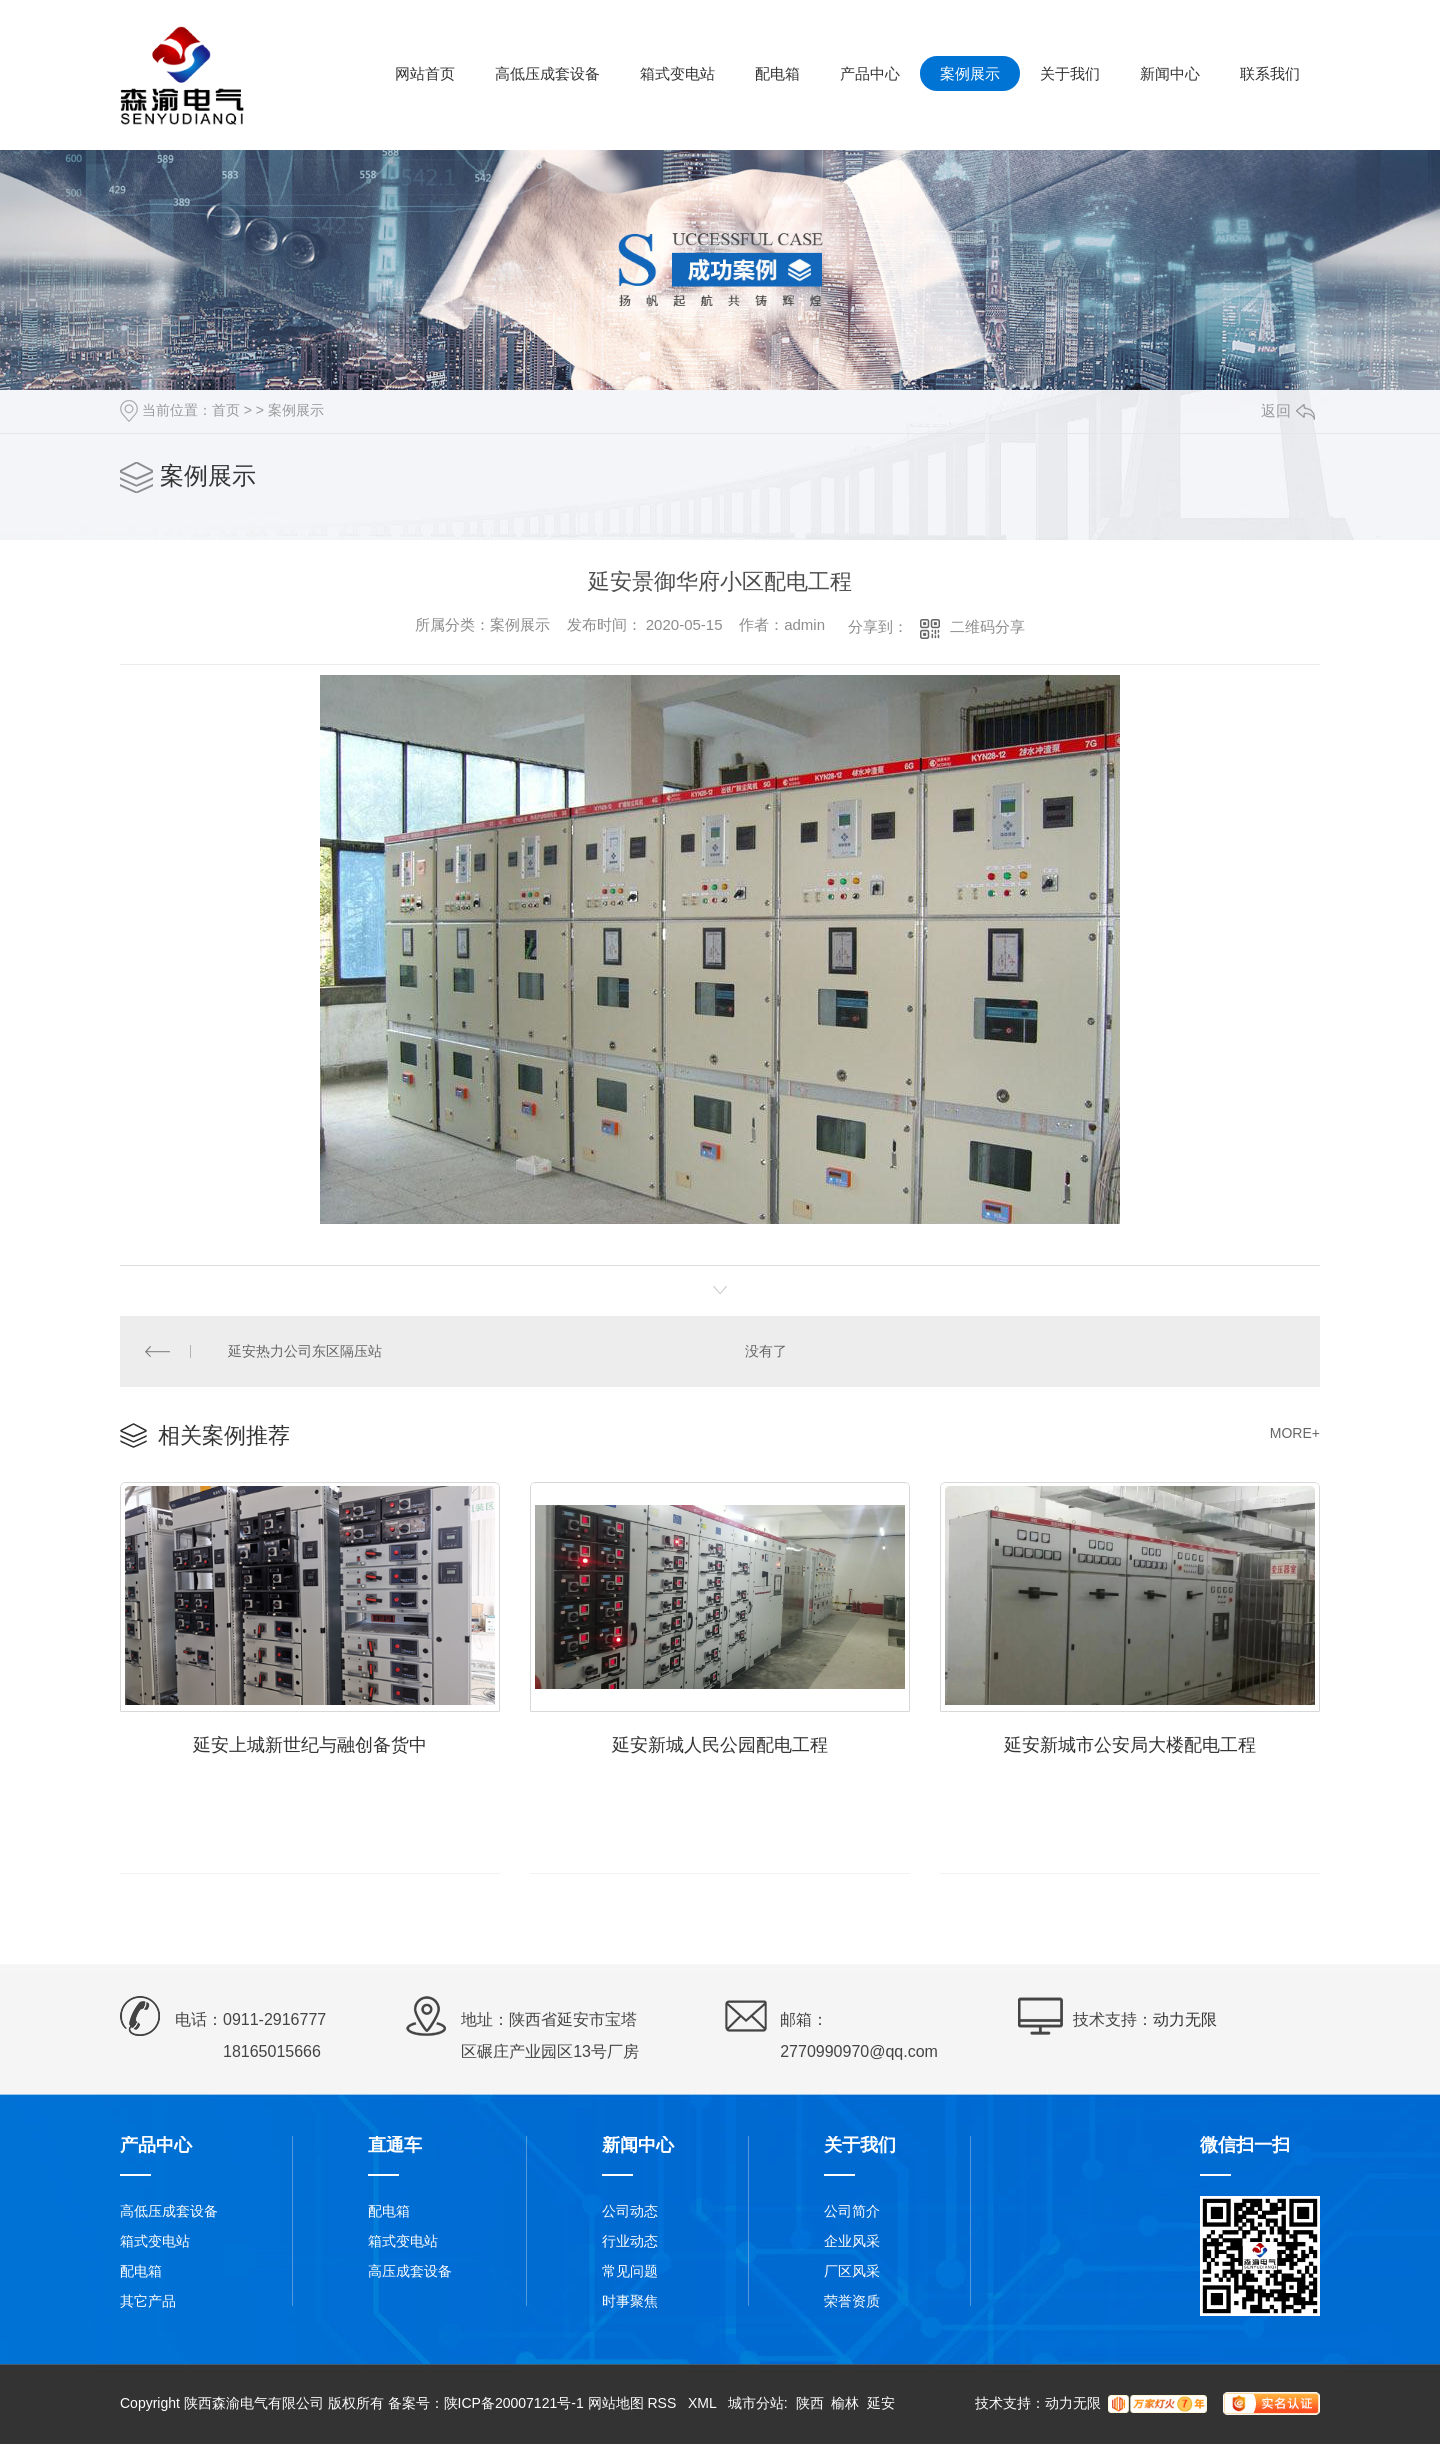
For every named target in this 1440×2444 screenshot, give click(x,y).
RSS (663, 2403)
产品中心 (870, 73)
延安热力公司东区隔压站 (305, 1351)
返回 (1288, 410)
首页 (226, 410)
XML (704, 2403)
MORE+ (1295, 1433)
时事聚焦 (630, 2301)
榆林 (845, 2403)
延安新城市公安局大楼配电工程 (1130, 1745)
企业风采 (852, 2241)
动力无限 (1185, 2019)
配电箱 (777, 73)
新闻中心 (1170, 73)
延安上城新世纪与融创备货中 (310, 1745)
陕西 (810, 2403)
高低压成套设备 (547, 73)
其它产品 (148, 2301)
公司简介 (852, 2211)
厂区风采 (852, 2271)
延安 (881, 2403)
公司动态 (630, 2211)
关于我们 (1070, 73)
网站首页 (425, 73)
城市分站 (756, 2403)
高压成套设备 (410, 2271)
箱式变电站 (677, 73)
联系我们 (1270, 73)
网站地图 (616, 2403)
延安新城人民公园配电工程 (720, 1745)
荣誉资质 (852, 2301)
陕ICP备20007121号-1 (514, 2403)
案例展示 (970, 73)
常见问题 (630, 2271)
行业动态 (630, 2241)
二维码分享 (987, 626)
